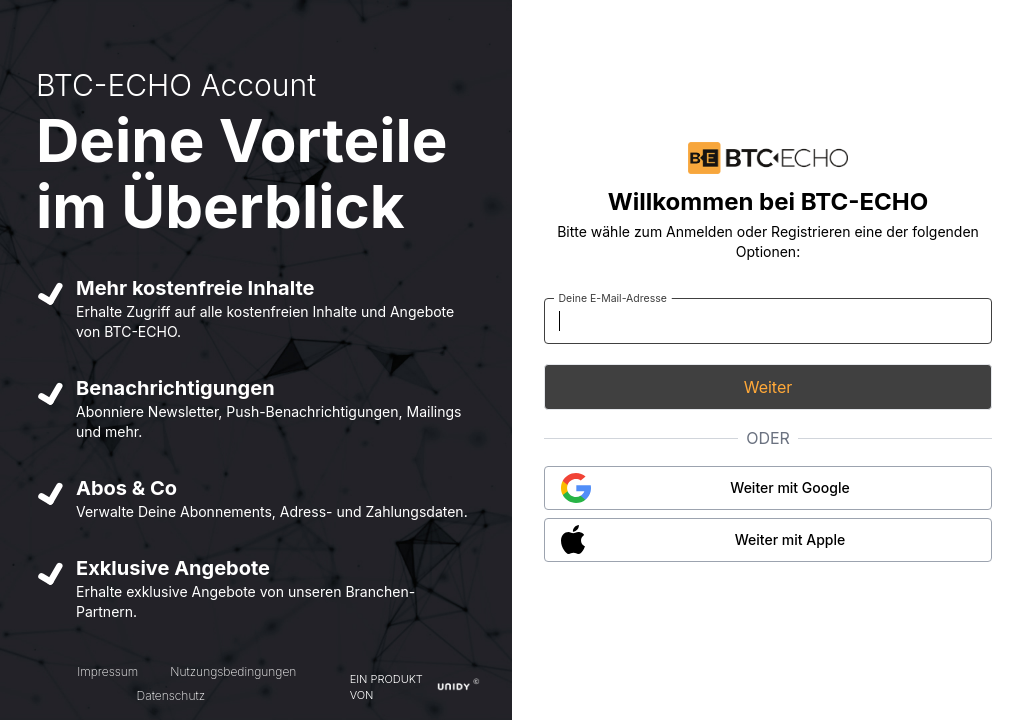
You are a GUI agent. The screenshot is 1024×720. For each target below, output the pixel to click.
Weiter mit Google (789, 487)
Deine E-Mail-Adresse (613, 297)
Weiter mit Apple (790, 539)
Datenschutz (171, 695)
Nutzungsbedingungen (233, 671)
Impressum (107, 671)
